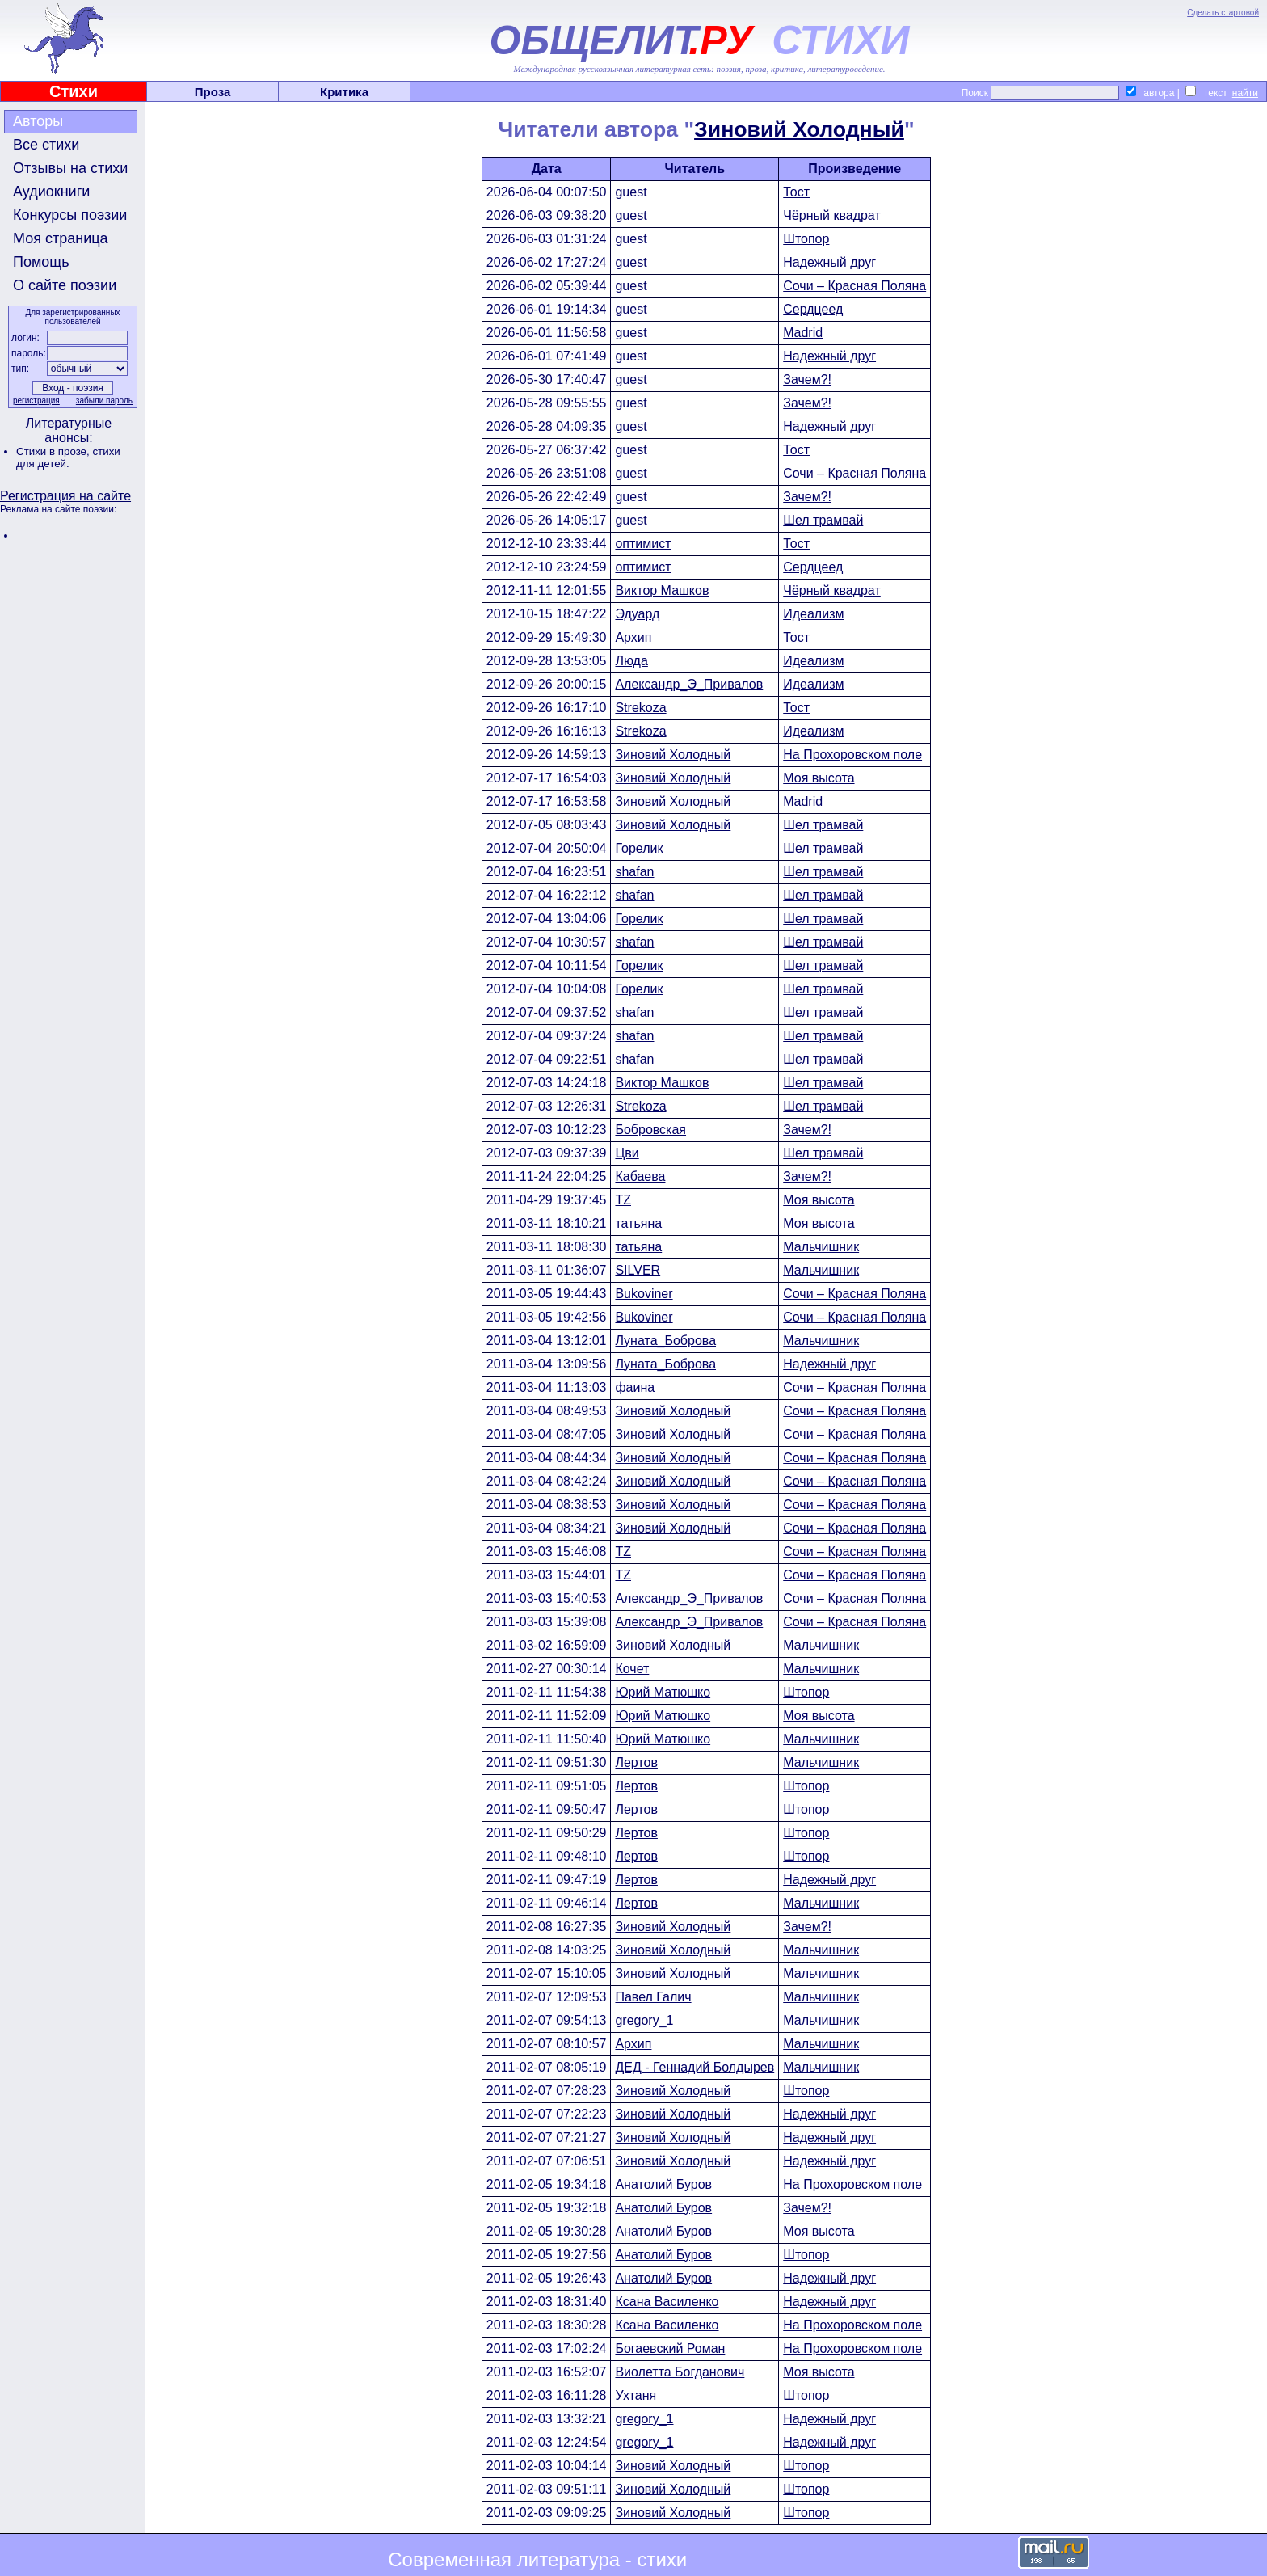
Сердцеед (813, 309)
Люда (631, 661)
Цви (626, 1153)
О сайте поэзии (64, 285)
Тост (796, 192)
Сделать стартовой (1223, 12)
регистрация (36, 400)
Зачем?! (807, 379)
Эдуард (637, 614)
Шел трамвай (823, 520)
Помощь (41, 262)
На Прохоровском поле (852, 754)
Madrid (803, 332)
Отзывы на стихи (70, 168)
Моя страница (60, 238)
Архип (633, 637)
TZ (623, 1200)
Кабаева (640, 1176)
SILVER (637, 1270)
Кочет (632, 1669)
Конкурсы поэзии (70, 215)
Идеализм (813, 614)
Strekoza (640, 708)
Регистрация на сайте (65, 496)
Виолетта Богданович (679, 2372)
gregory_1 (644, 2020)
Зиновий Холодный (799, 129)
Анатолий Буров (663, 2184)
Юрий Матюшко (662, 1692)
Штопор (806, 239)
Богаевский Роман (670, 2348)
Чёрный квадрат (832, 215)
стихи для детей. (68, 457)
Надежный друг (829, 262)
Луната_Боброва (665, 1340)
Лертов (636, 1762)
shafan (634, 872)
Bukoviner (643, 1294)
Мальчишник (821, 1247)
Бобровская (650, 1129)
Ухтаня (635, 2395)
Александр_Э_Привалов (689, 684)
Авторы (38, 121)
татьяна (638, 1223)
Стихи (73, 91)
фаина (635, 1387)
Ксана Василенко (666, 2301)
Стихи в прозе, (54, 451)
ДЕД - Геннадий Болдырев (694, 2067)
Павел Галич (653, 1997)
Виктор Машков (662, 590)
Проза (213, 92)
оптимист (643, 543)
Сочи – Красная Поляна (854, 286)
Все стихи (46, 145)
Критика (344, 92)
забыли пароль (104, 400)
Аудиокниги (51, 191)
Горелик (639, 848)
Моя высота (818, 778)
